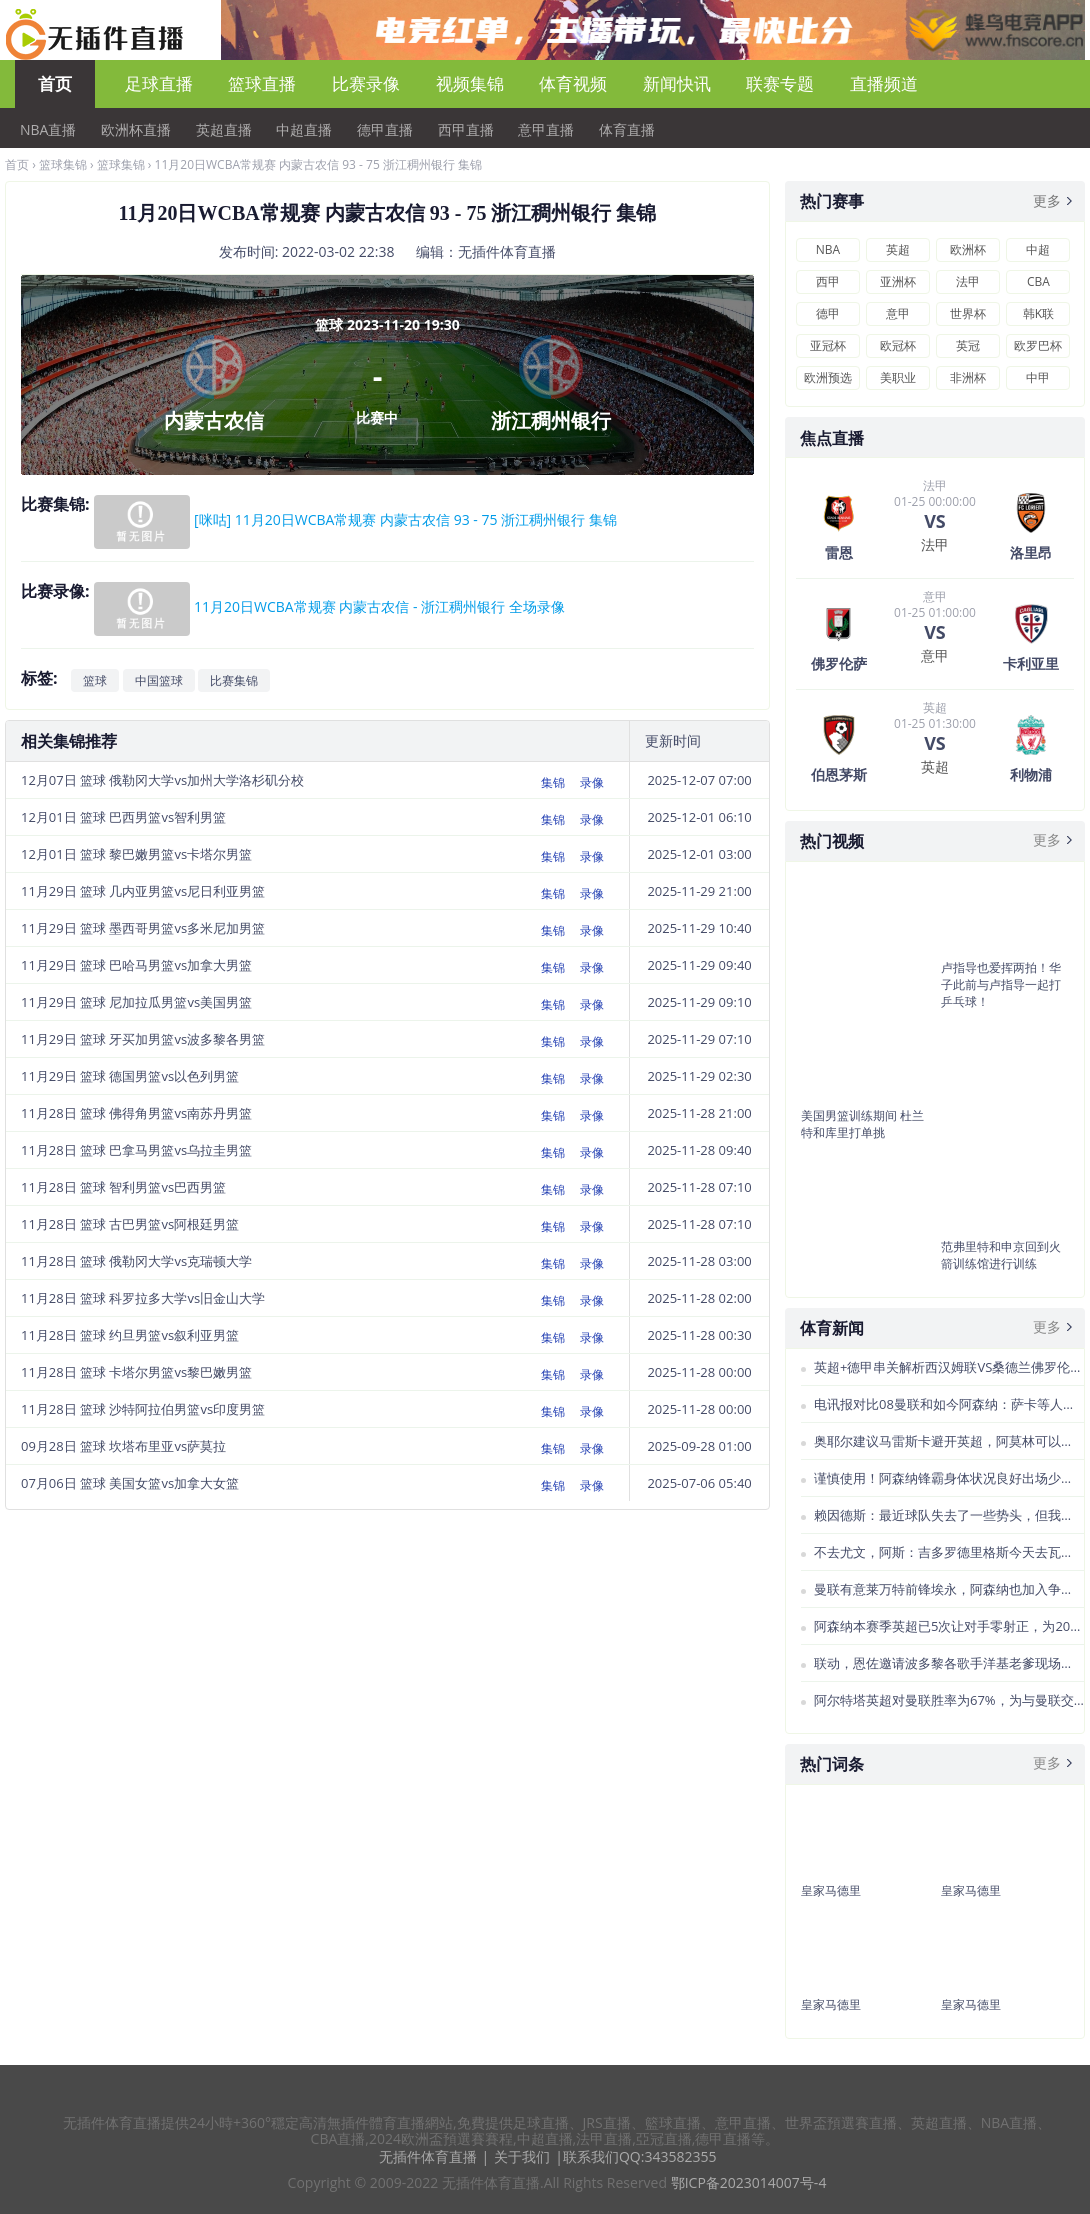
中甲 (1038, 377)
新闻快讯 (677, 83)
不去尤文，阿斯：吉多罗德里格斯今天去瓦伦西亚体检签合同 (949, 1552)
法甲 (968, 281)
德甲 (828, 313)
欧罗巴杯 (1038, 345)
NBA (828, 249)
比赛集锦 (234, 680)
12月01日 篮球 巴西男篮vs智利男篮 (123, 817)
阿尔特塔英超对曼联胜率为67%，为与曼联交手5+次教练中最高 (949, 1700)
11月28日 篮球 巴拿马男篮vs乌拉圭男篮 (136, 1150)
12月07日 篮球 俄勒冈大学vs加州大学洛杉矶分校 (162, 780)
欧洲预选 (828, 377)
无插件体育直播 (428, 2156)
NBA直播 (48, 130)
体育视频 (573, 83)
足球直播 (159, 83)
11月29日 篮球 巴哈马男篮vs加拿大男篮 (136, 965)
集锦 (553, 782)
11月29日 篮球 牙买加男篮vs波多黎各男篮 (143, 1039)
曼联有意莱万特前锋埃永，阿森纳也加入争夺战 (949, 1589)
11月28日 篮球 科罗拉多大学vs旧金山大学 (143, 1298)
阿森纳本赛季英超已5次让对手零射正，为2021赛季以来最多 (949, 1626)
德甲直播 (385, 130)
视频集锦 (470, 83)
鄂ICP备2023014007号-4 (749, 2182)
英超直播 (224, 130)
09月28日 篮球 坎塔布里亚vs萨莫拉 (123, 1446)
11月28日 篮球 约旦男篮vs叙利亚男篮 (130, 1335)
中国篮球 (159, 680)
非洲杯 (968, 377)
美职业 (898, 377)
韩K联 (1038, 313)
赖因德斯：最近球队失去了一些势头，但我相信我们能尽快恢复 (949, 1515)
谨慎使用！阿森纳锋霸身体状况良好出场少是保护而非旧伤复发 (949, 1478)
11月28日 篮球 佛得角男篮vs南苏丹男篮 (136, 1113)
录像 (592, 782)
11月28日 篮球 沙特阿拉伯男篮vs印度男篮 (143, 1409)
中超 (1038, 249)
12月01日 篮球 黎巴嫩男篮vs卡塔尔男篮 (136, 854)
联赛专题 (780, 83)
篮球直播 (262, 83)
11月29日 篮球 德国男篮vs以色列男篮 (130, 1076)
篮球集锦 (63, 164)
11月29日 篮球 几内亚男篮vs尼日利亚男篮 (143, 891)
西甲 (828, 281)
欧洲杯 (968, 249)
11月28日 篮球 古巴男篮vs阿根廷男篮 (130, 1224)
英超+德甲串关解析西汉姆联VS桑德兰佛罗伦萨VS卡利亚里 (949, 1367)
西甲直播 (466, 130)
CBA (1038, 281)
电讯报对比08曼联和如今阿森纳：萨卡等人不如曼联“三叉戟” (949, 1404)
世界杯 (968, 313)
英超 (898, 249)
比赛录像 (366, 83)
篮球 (95, 680)
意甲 (898, 313)
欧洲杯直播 (136, 130)
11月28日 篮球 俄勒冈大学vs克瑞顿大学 (136, 1261)
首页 (55, 83)
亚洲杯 (898, 281)
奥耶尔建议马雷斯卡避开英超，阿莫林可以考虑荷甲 (949, 1441)
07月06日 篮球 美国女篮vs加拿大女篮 (130, 1483)
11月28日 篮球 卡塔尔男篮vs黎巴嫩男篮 (136, 1372)
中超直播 (304, 130)
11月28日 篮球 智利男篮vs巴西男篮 (123, 1187)
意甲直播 (546, 130)
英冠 (968, 345)
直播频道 (884, 83)
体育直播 (627, 130)
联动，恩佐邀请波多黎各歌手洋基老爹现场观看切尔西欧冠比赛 (949, 1663)
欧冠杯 (898, 345)
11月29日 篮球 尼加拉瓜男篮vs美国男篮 (136, 1002)
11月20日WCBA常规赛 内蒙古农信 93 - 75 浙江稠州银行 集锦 (318, 164)
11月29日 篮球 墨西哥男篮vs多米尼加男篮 (143, 928)
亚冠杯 (828, 345)
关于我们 (522, 2156)
